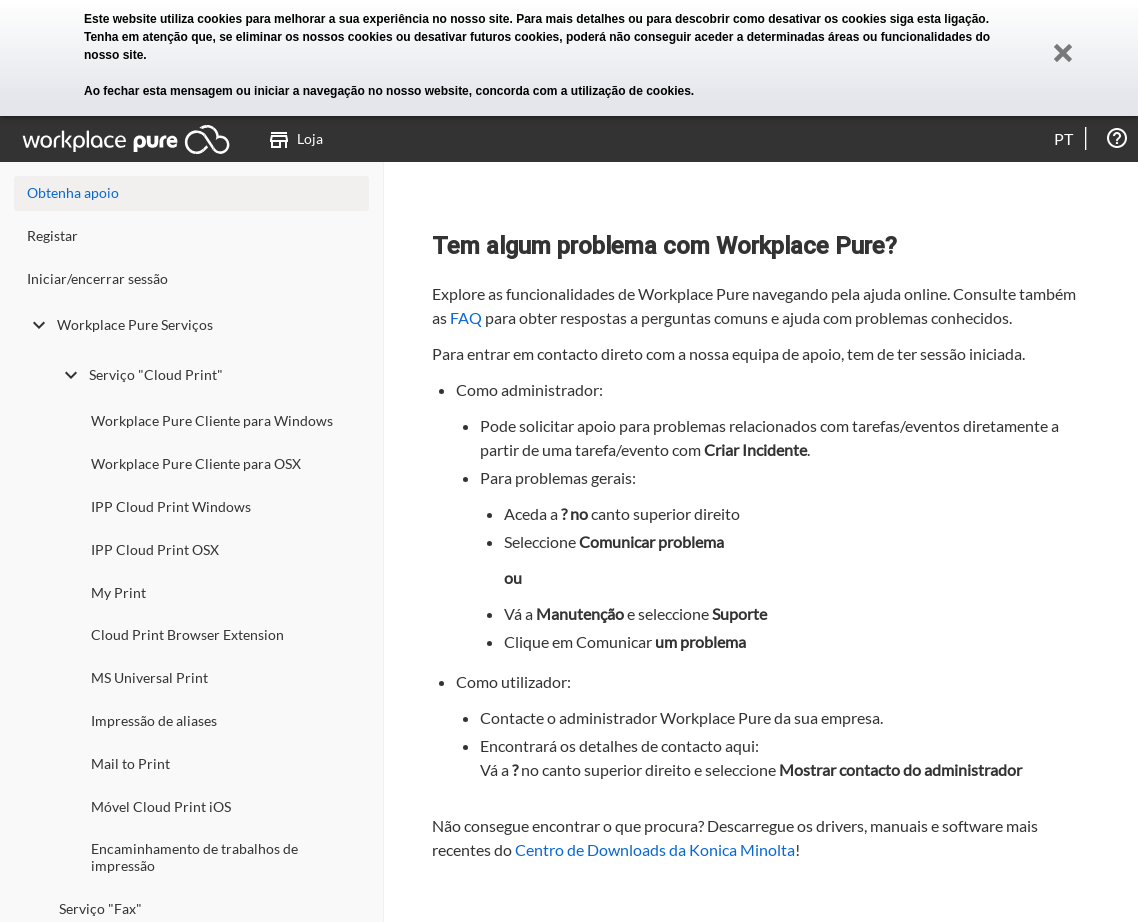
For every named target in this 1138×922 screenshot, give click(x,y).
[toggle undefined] (39, 325)
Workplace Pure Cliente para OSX (196, 463)
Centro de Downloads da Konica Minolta (655, 849)
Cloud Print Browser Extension (187, 634)
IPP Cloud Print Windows (171, 506)
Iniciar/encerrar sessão (97, 278)
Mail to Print (130, 763)
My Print (118, 592)
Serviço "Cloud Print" (141, 375)
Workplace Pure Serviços (120, 325)
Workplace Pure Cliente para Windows (212, 420)
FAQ (466, 317)
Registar (52, 235)
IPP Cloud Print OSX (155, 549)
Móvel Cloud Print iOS (161, 806)
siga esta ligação (938, 19)
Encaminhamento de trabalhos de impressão (194, 857)
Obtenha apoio (73, 192)
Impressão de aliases (154, 720)
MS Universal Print (149, 677)
